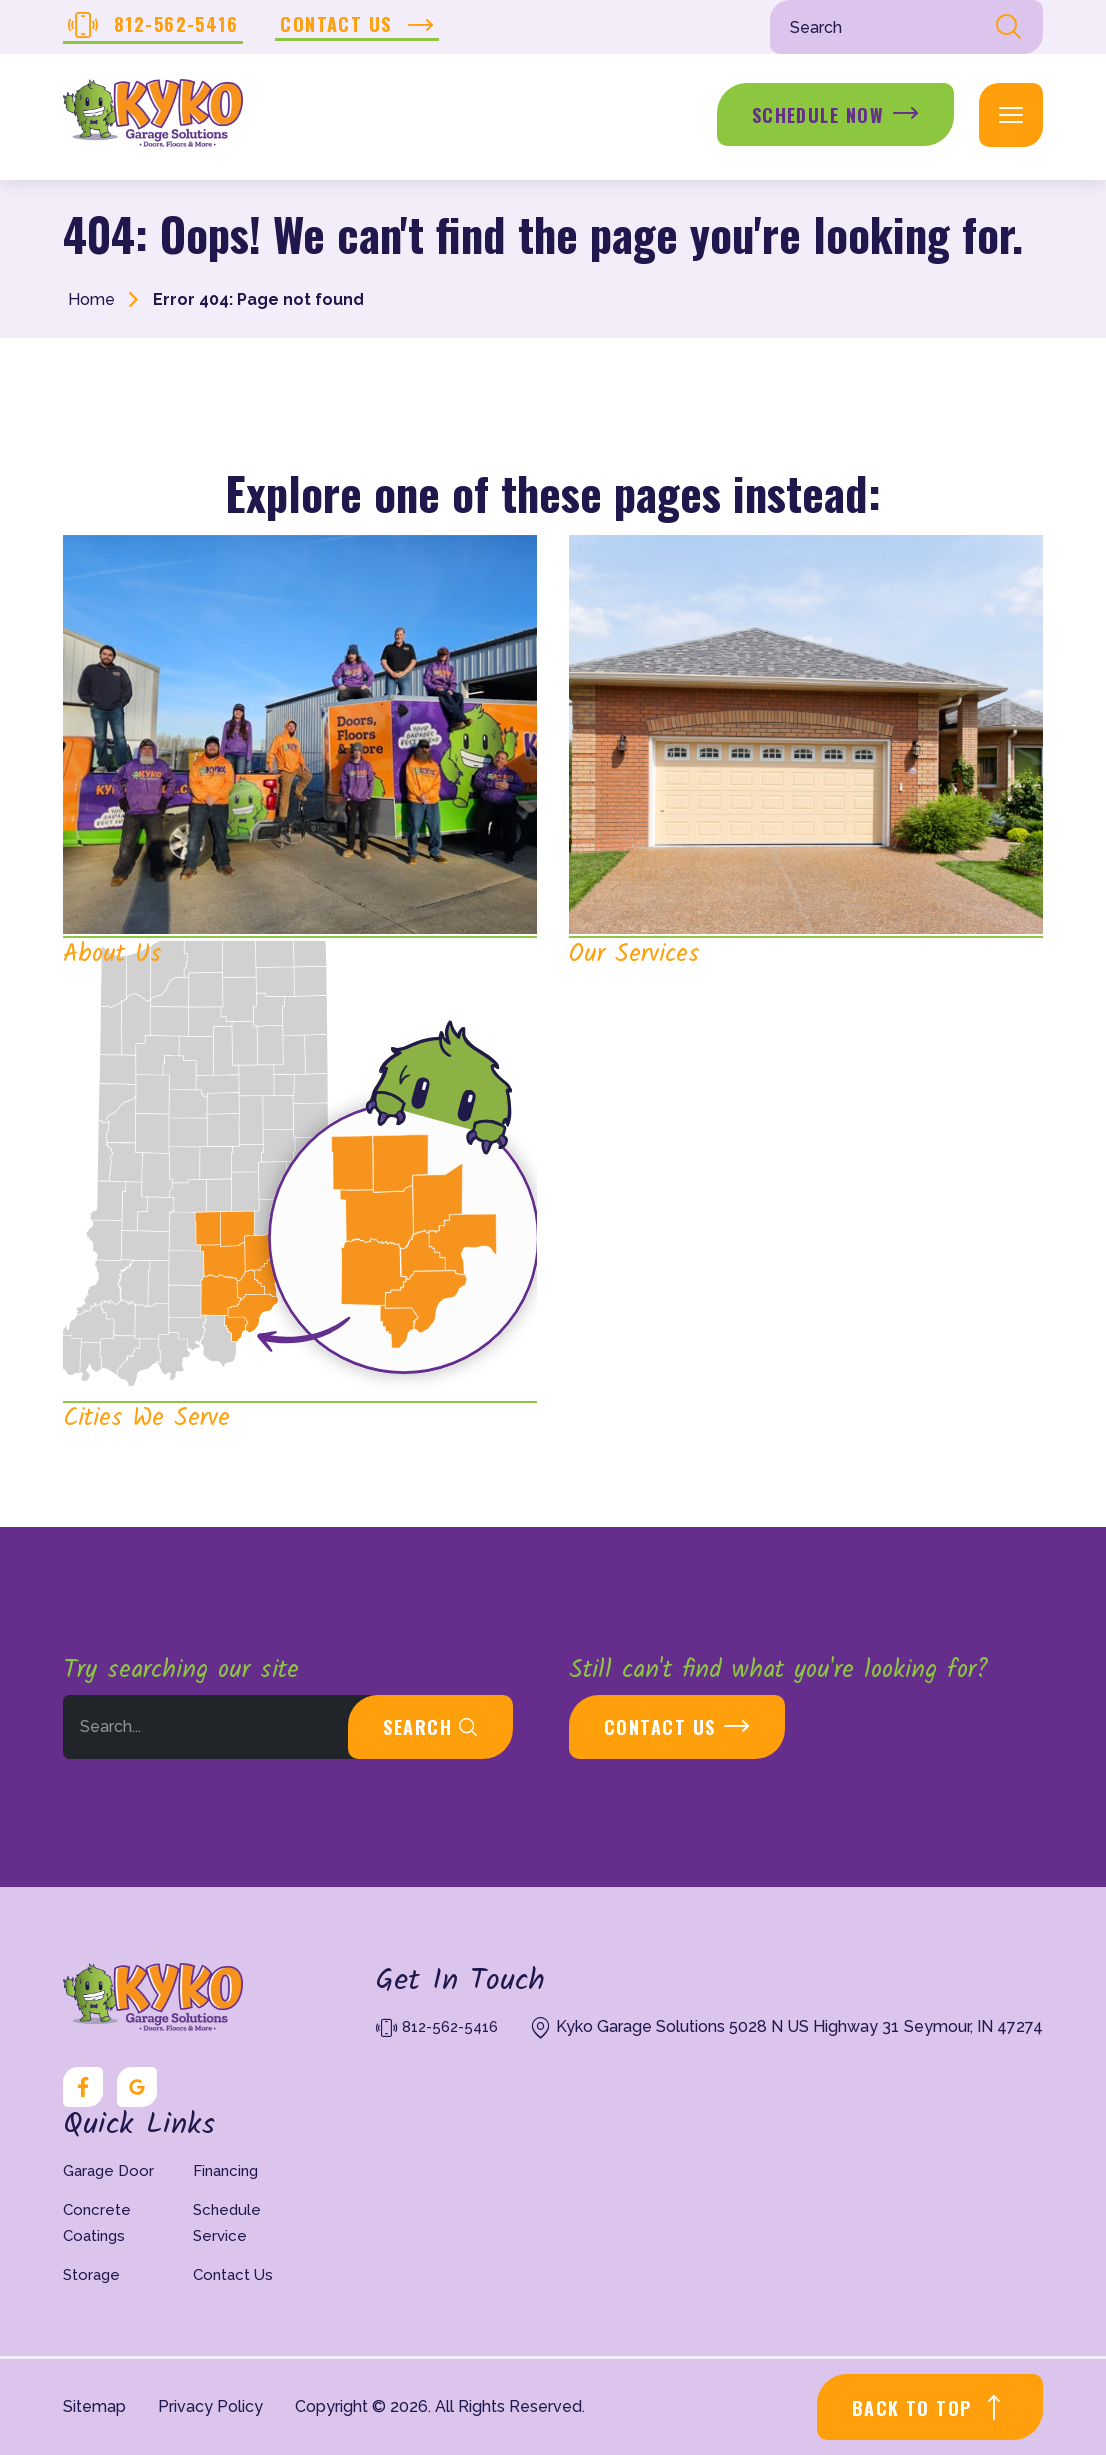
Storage (91, 2275)
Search (430, 1727)
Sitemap (94, 2406)
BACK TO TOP (912, 2408)
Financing (225, 2171)
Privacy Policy (210, 2406)
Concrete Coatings (97, 2223)
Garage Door (108, 2171)
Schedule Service (227, 2223)
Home (91, 299)
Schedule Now (818, 115)
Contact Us (357, 27)
